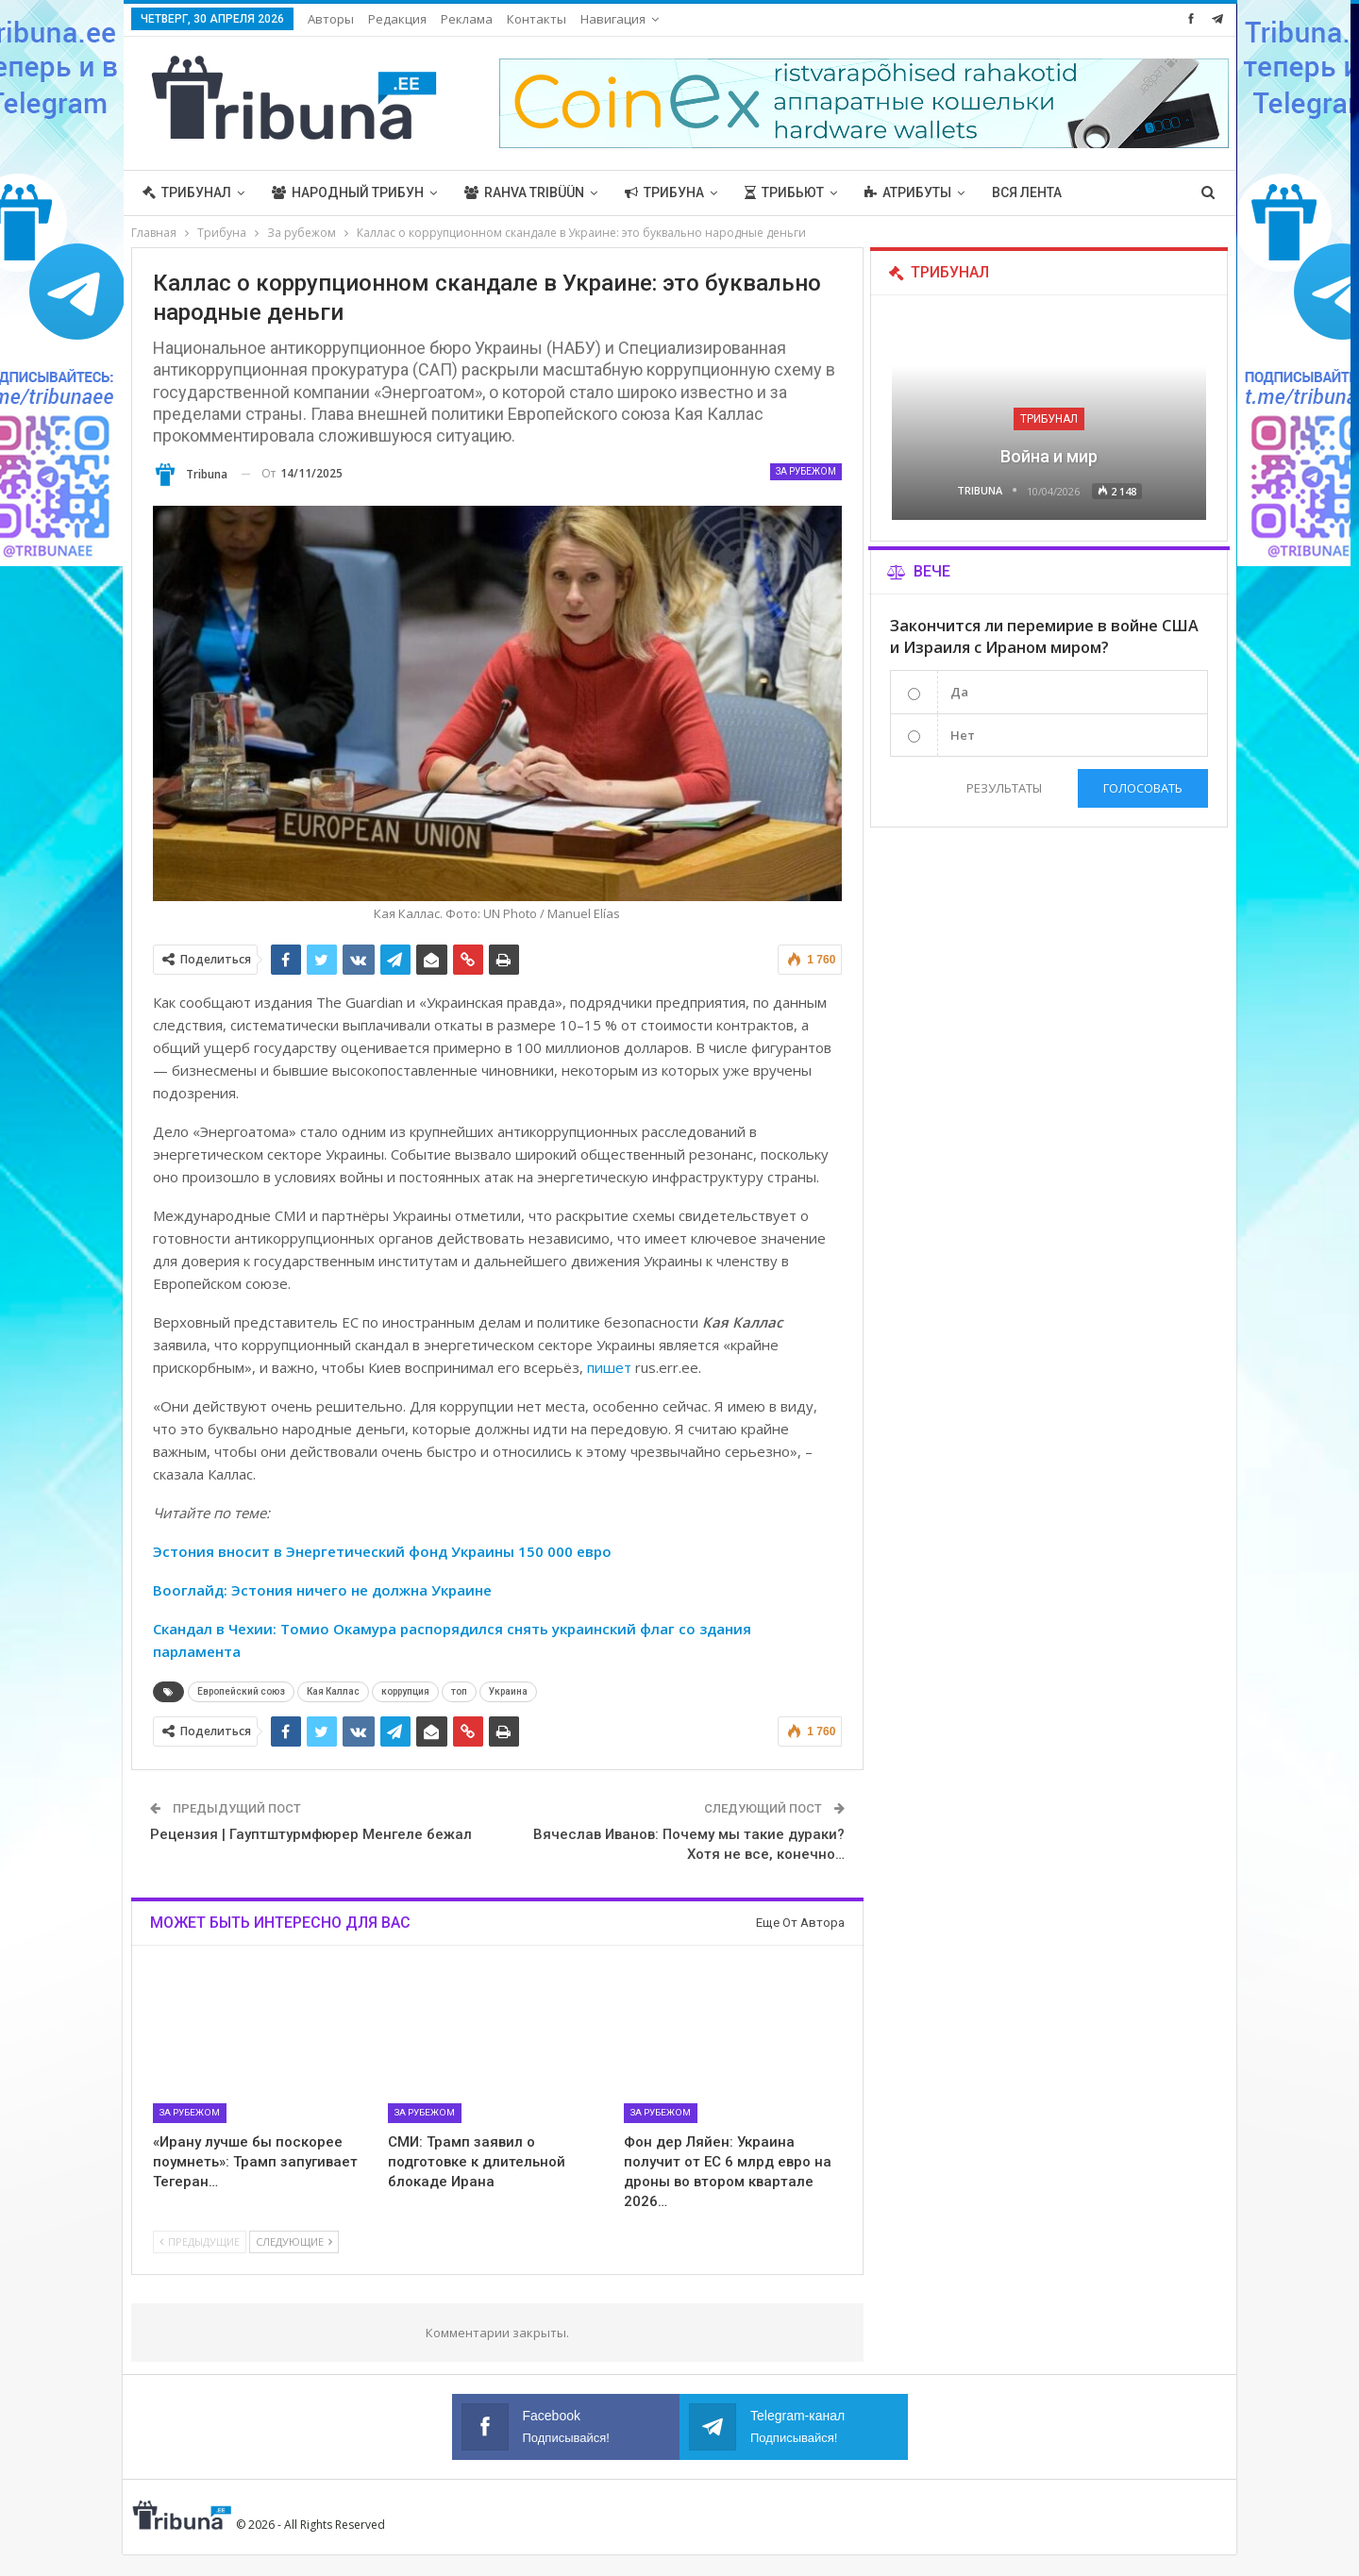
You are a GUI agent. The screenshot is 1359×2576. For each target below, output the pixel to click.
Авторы (331, 18)
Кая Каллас (333, 1691)
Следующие (294, 2241)
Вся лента (1027, 192)
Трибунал (187, 192)
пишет (609, 1367)
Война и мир (1049, 456)
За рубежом (806, 471)
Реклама (467, 18)
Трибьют (784, 192)
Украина (508, 1691)
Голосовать (1143, 787)
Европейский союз (241, 1691)
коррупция (405, 1691)
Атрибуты (907, 192)
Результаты (1003, 787)
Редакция (397, 18)
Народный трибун (348, 192)
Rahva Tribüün (524, 192)
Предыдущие (199, 2241)
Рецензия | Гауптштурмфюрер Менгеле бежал (311, 1834)
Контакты (536, 18)
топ (459, 1691)
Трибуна (664, 192)
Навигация (613, 18)
